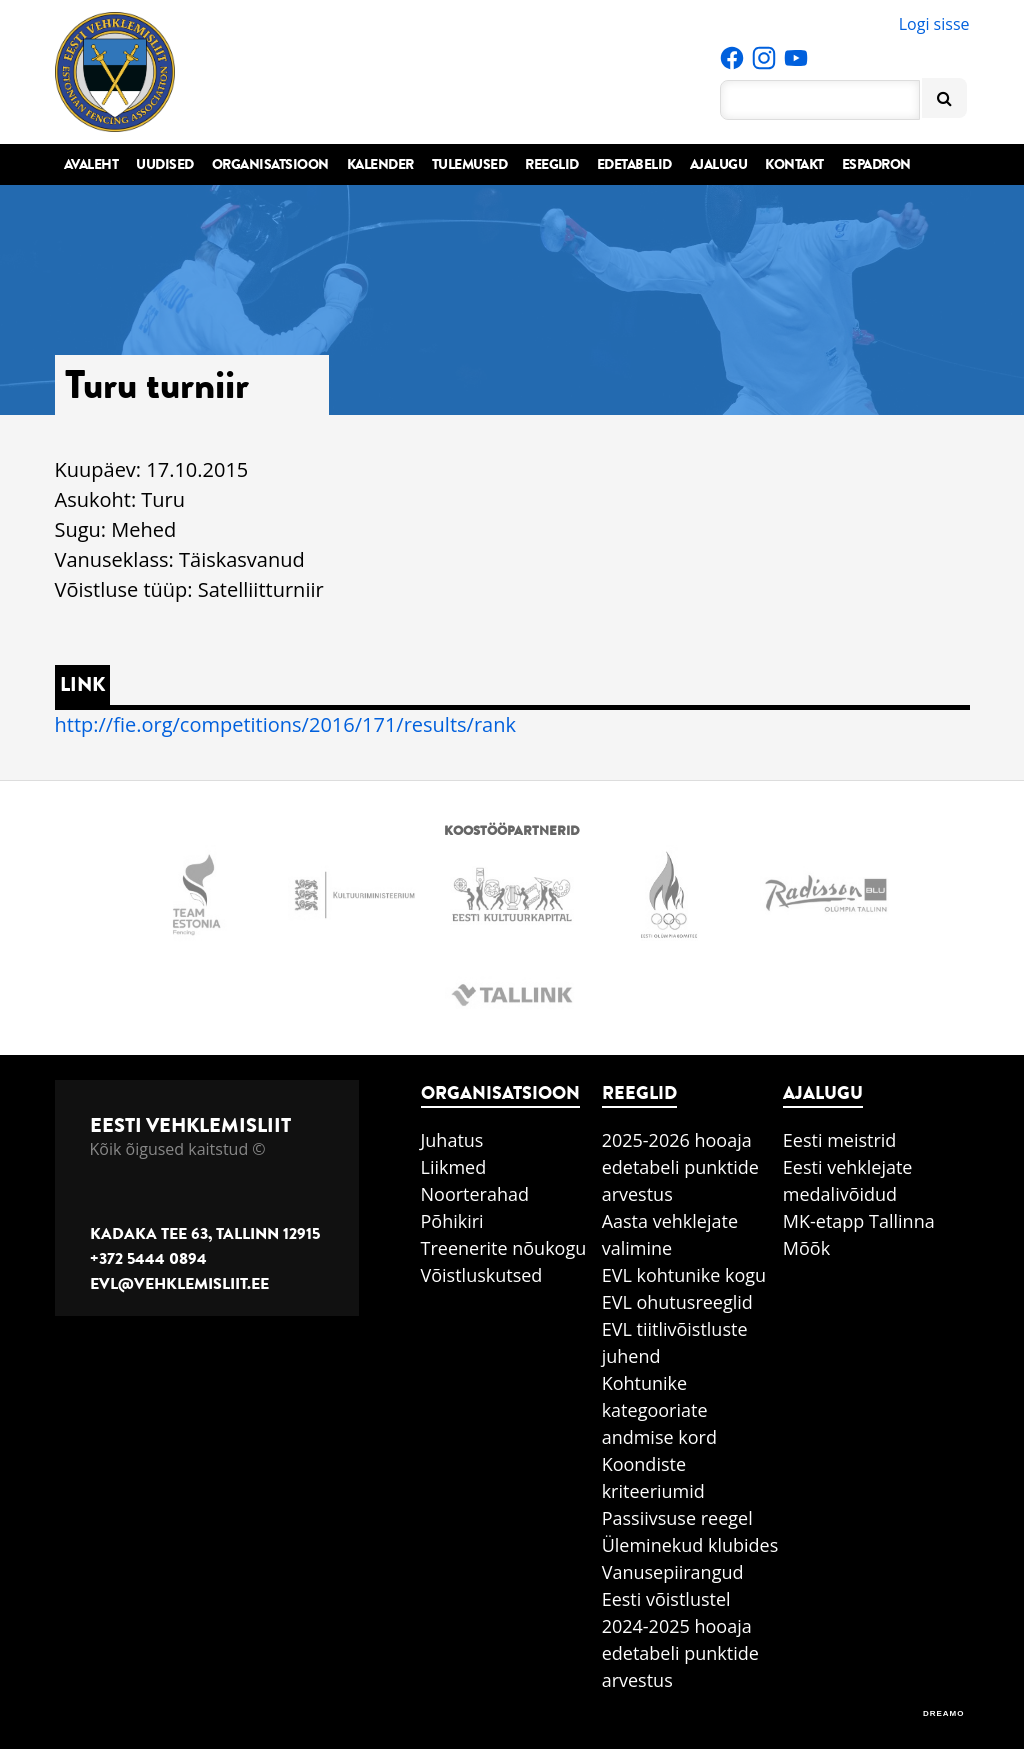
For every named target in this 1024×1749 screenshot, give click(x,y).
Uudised (165, 164)
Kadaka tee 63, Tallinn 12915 (205, 1234)
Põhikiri (452, 1221)
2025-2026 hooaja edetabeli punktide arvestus (680, 1167)
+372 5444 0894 (148, 1259)
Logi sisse (934, 24)
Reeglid (552, 164)
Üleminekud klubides (690, 1545)
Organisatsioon (270, 164)
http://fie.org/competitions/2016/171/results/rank (285, 724)
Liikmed (454, 1167)
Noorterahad (475, 1194)
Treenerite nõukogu (504, 1248)
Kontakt (794, 164)
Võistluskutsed (482, 1275)
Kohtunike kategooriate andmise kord (659, 1410)
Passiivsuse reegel (677, 1518)
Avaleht (91, 164)
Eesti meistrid (840, 1140)
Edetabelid (634, 164)
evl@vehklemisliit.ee (179, 1284)
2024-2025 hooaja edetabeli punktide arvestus (680, 1653)
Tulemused (470, 164)
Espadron (876, 164)
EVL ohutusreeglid (677, 1302)
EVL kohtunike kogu (684, 1275)
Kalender (380, 164)
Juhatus (452, 1140)
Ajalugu (719, 164)
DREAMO (944, 1713)
